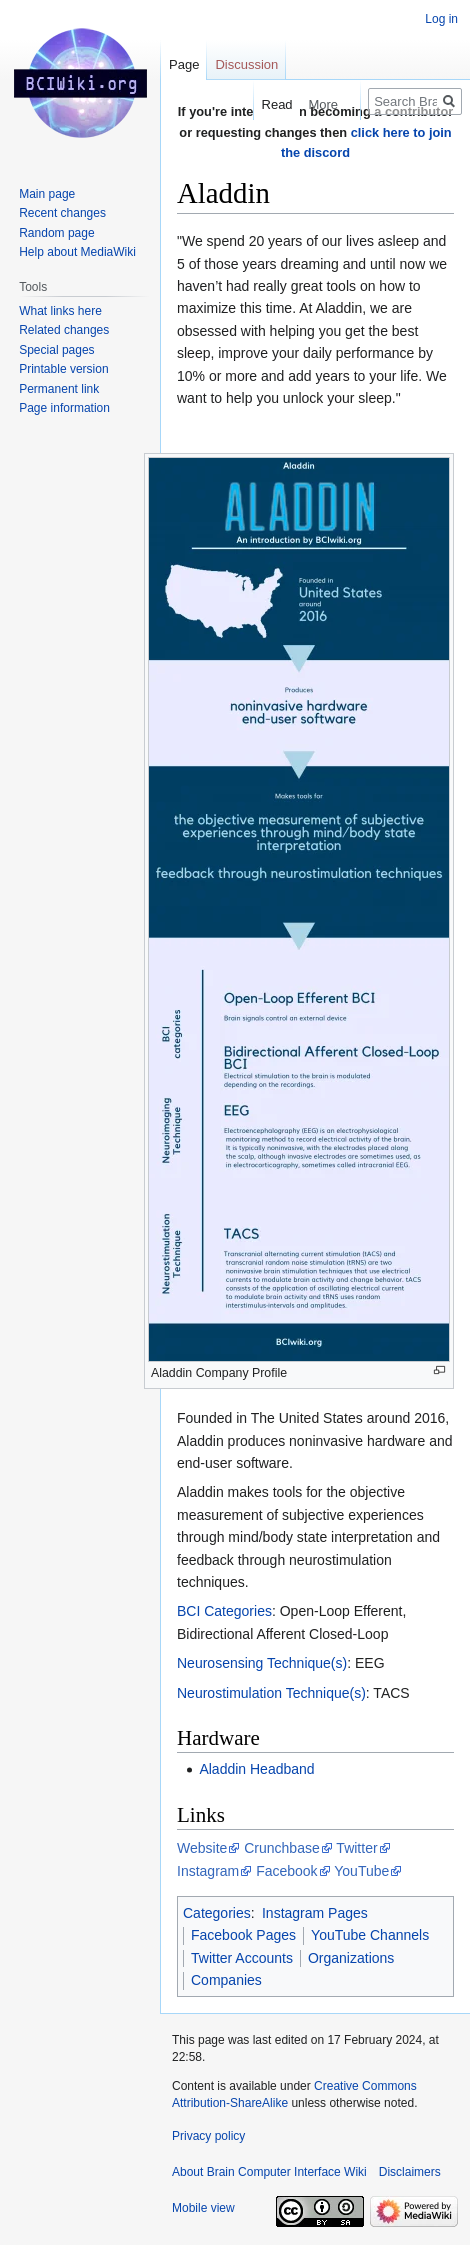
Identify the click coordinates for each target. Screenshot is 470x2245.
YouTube (361, 1871)
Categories (217, 1913)
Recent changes (62, 213)
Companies (226, 1980)
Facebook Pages (243, 1935)
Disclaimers (410, 2172)
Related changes (64, 330)
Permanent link (59, 389)
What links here (60, 311)
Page (184, 64)
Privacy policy (208, 2136)
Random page (56, 233)
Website (202, 1848)
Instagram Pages (315, 1913)
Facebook (286, 1871)
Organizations (351, 1958)
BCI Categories (224, 1611)
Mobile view (203, 2208)
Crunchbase (282, 1848)
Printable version (63, 369)
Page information (64, 408)
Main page (47, 194)
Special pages (56, 350)
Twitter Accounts (242, 1958)
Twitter (356, 1848)
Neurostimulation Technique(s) (271, 1693)
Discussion (246, 64)
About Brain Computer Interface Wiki (269, 2172)
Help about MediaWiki (77, 252)
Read (269, 104)
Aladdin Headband (256, 1769)
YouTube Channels (370, 1935)
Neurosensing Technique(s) (262, 1663)
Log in (441, 19)
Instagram (208, 1871)
